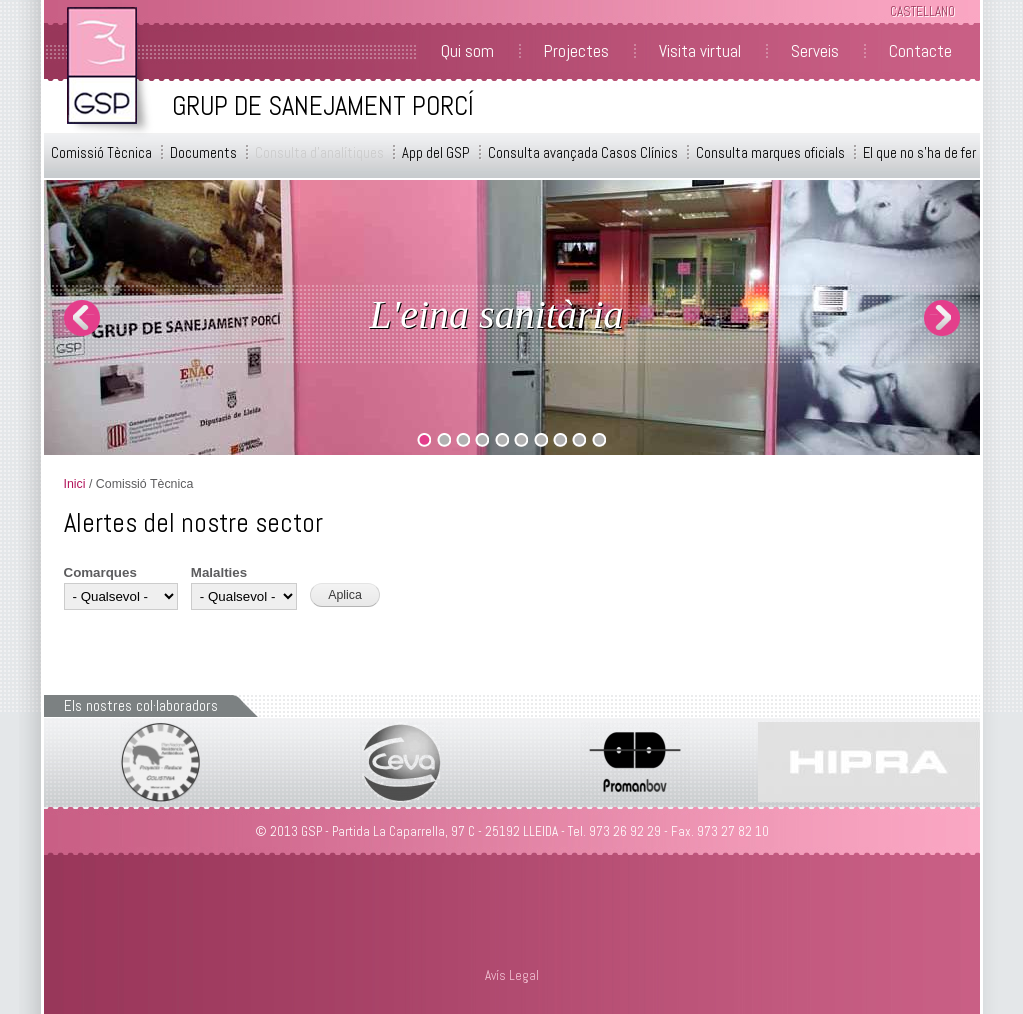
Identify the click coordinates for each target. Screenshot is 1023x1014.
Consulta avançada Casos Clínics (583, 153)
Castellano (922, 11)
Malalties (219, 572)
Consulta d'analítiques (319, 153)
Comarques (100, 572)
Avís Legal (512, 975)
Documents (203, 153)
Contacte (920, 51)
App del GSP (436, 153)
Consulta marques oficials (770, 153)
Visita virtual (700, 51)
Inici (75, 484)
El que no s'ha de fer (919, 153)
